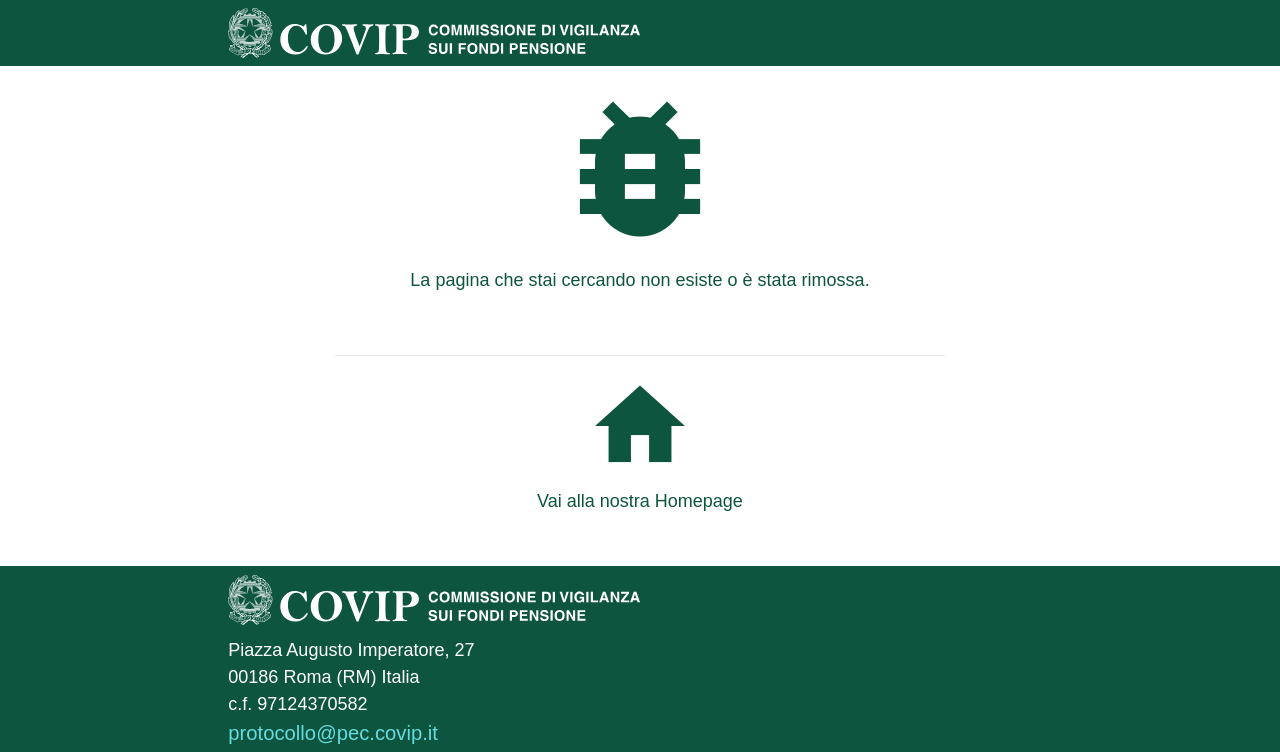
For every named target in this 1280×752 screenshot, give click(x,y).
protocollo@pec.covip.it (333, 733)
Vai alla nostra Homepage (640, 501)
